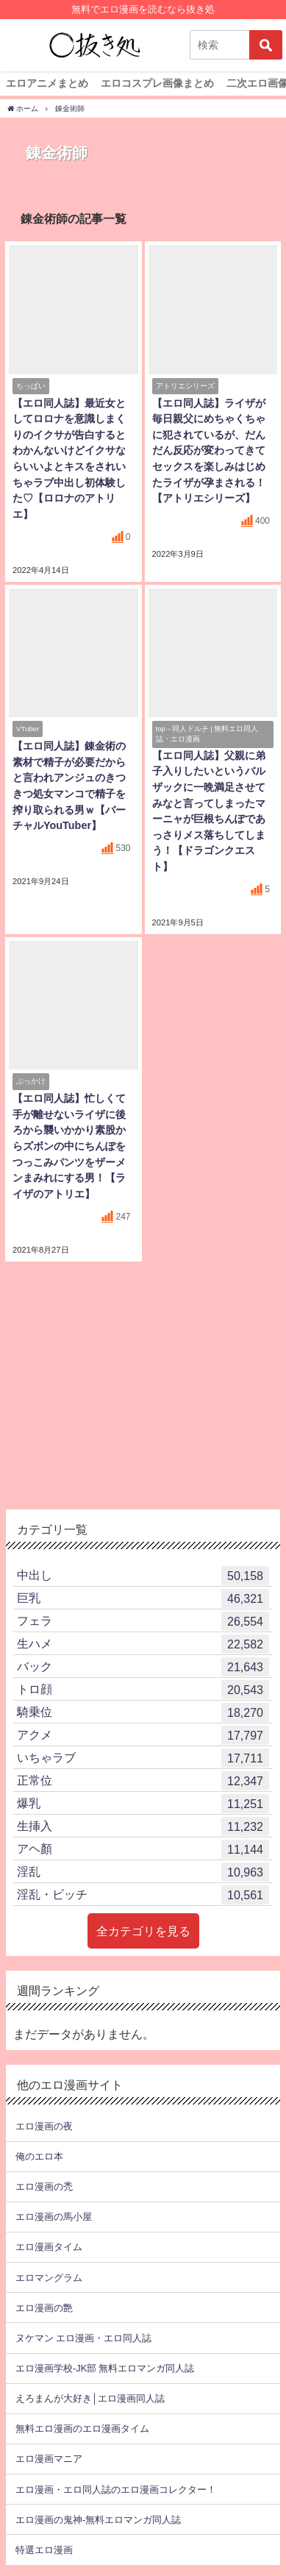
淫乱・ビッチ (143, 1894)
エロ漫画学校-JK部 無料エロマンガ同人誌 (104, 2368)
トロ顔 (143, 1689)
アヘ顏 (143, 1849)
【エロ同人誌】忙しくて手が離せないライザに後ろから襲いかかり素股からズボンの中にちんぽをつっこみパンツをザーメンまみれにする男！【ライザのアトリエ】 (69, 1146)
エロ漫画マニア (48, 2458)
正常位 (143, 1780)
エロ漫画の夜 (44, 2126)
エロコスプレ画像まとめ (157, 83)
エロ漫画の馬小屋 (53, 2216)
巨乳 (143, 1598)
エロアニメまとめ (47, 83)
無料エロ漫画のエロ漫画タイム (82, 2428)
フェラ (143, 1621)
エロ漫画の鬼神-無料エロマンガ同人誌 (98, 2520)
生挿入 (143, 1826)
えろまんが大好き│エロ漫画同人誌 (90, 2398)
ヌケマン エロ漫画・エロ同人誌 (83, 2338)
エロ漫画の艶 (44, 2308)
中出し (143, 1575)
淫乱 (143, 1872)
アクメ (143, 1735)
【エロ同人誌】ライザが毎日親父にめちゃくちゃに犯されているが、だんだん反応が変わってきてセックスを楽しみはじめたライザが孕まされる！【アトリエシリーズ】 (208, 451)
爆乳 (143, 1803)
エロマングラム (48, 2278)
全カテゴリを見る (143, 1931)
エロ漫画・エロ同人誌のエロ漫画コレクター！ (115, 2489)
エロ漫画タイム (48, 2247)
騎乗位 (143, 1712)
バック (143, 1666)
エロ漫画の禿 (44, 2186)
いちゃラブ (143, 1758)
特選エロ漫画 (44, 2550)
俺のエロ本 (39, 2156)
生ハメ (143, 1644)
